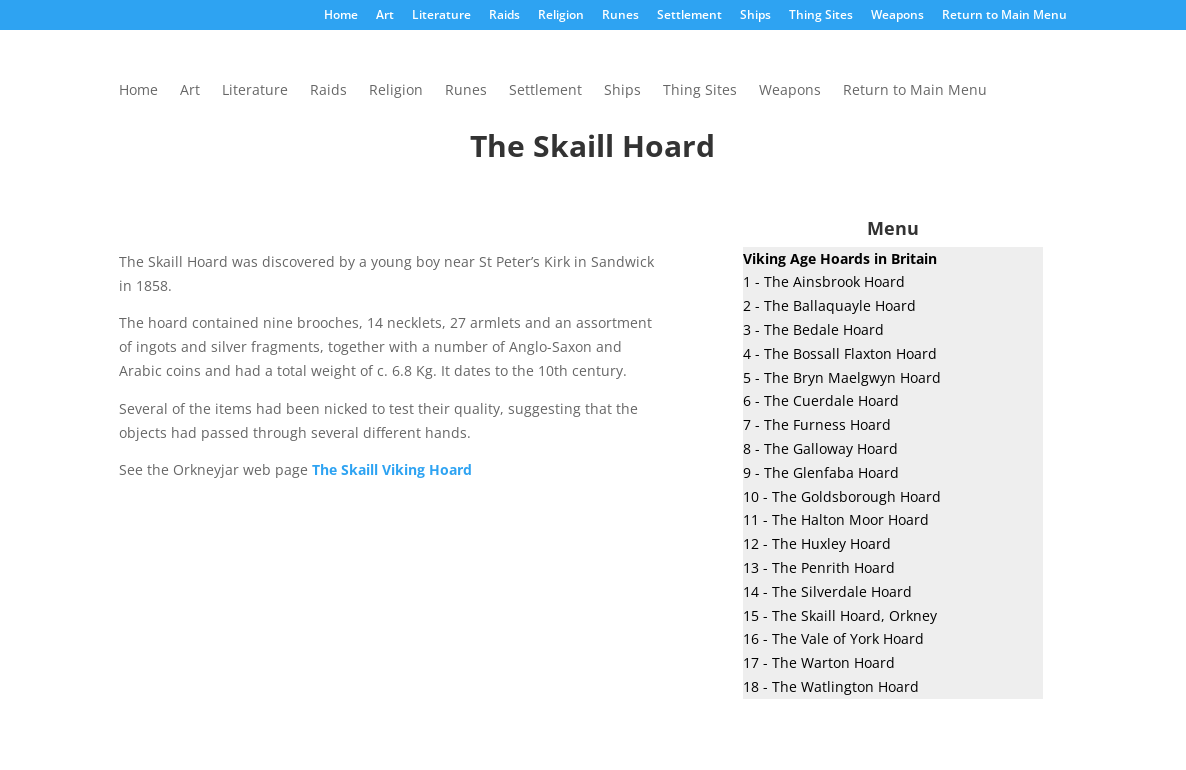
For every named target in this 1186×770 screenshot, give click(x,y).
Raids (504, 16)
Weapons (897, 16)
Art (385, 16)
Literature (441, 16)
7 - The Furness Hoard (817, 424)
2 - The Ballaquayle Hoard (829, 305)
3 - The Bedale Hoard (813, 329)
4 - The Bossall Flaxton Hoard (840, 353)
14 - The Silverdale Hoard (827, 591)
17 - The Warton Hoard (819, 662)
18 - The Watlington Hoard (831, 686)
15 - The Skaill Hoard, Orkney (840, 615)
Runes (620, 16)
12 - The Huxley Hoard (817, 543)
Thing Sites (821, 16)
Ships (755, 16)
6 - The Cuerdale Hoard (821, 400)
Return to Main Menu (1004, 16)
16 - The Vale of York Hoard (833, 638)
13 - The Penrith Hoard (819, 567)
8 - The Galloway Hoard (820, 448)
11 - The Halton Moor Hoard (836, 519)
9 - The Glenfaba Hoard (821, 472)
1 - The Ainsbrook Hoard (824, 281)
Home (341, 16)
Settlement (689, 16)
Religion (561, 16)
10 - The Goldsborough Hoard (842, 496)
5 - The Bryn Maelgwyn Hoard (842, 377)
